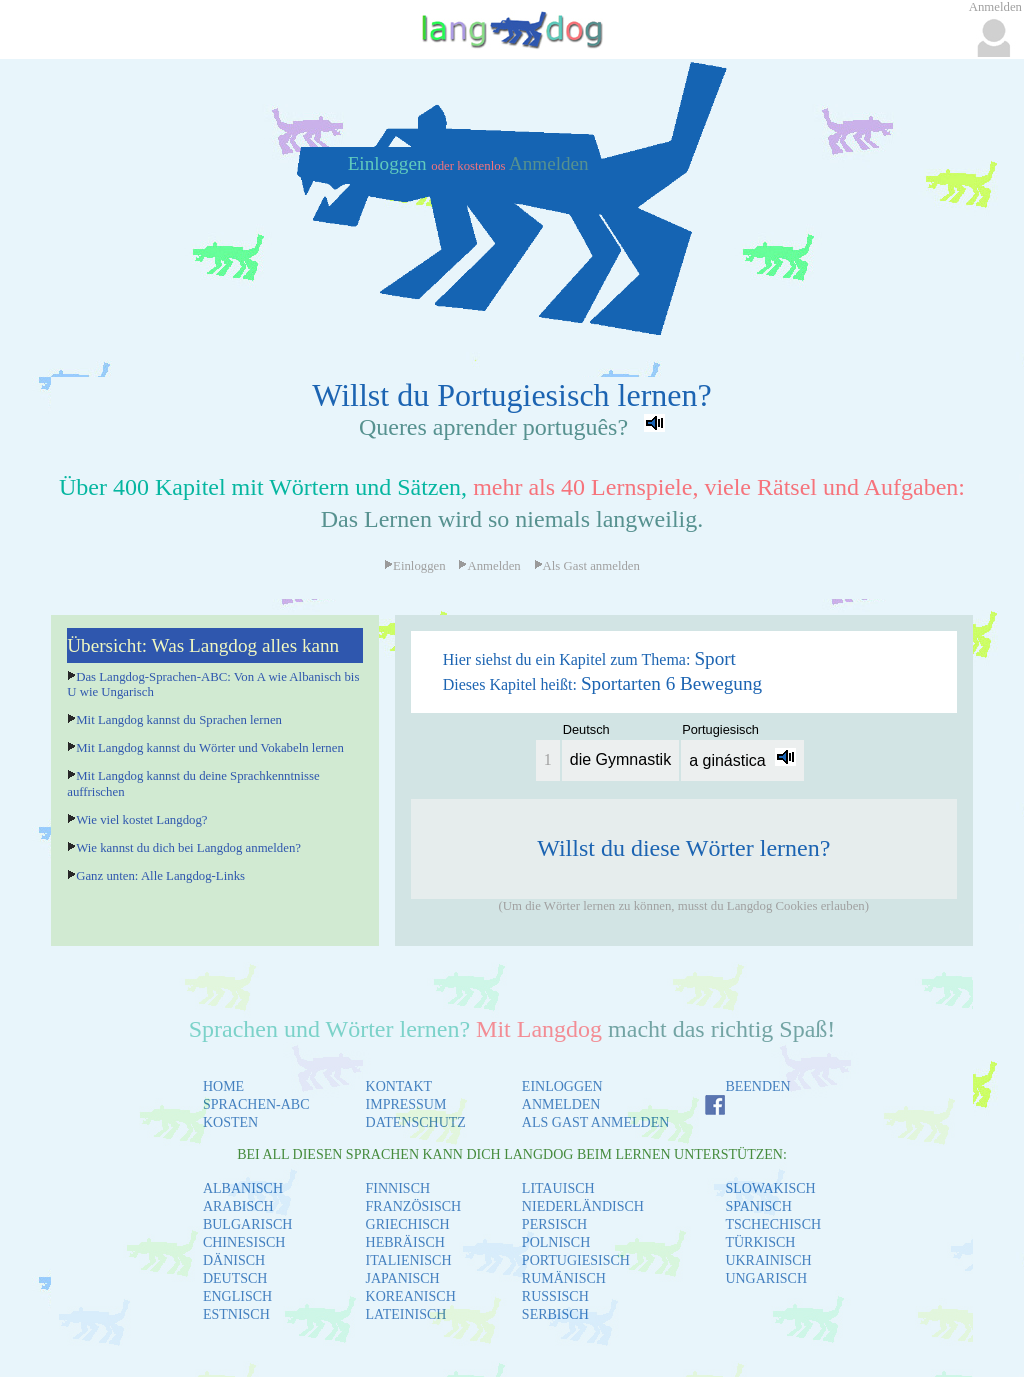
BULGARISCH (247, 1224)
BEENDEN (757, 1086)
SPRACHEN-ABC (256, 1104)
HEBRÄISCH (405, 1242)
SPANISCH (758, 1206)
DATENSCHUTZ (416, 1122)
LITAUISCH (558, 1188)
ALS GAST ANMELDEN (596, 1122)
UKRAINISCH (768, 1260)
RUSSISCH (555, 1296)
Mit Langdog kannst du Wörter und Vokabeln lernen (210, 748)
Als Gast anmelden (587, 566)
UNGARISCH (766, 1278)
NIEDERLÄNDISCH (583, 1206)
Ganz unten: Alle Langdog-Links (160, 876)
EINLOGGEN (562, 1086)
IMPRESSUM (406, 1104)
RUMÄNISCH (564, 1278)
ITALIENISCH (409, 1260)
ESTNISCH (236, 1314)
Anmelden (549, 163)
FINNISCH (398, 1188)
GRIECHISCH (408, 1224)
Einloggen (390, 163)
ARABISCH (238, 1206)
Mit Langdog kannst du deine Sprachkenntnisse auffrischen (193, 783)
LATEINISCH (406, 1314)
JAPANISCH (403, 1278)
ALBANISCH (243, 1188)
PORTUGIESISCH (576, 1260)
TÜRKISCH (760, 1242)
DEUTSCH (235, 1278)
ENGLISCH (237, 1296)
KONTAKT (399, 1086)
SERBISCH (555, 1314)
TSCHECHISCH (773, 1224)
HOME (223, 1086)
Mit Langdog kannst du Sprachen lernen (179, 720)
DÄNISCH (234, 1260)
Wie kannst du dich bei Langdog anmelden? (188, 848)
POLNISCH (556, 1242)
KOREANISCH (411, 1296)
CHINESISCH (244, 1242)
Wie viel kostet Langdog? (141, 820)
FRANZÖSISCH (414, 1206)
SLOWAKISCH (770, 1188)
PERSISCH (554, 1224)
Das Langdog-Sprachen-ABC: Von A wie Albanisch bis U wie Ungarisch (213, 684)
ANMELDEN (561, 1104)
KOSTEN (230, 1122)
